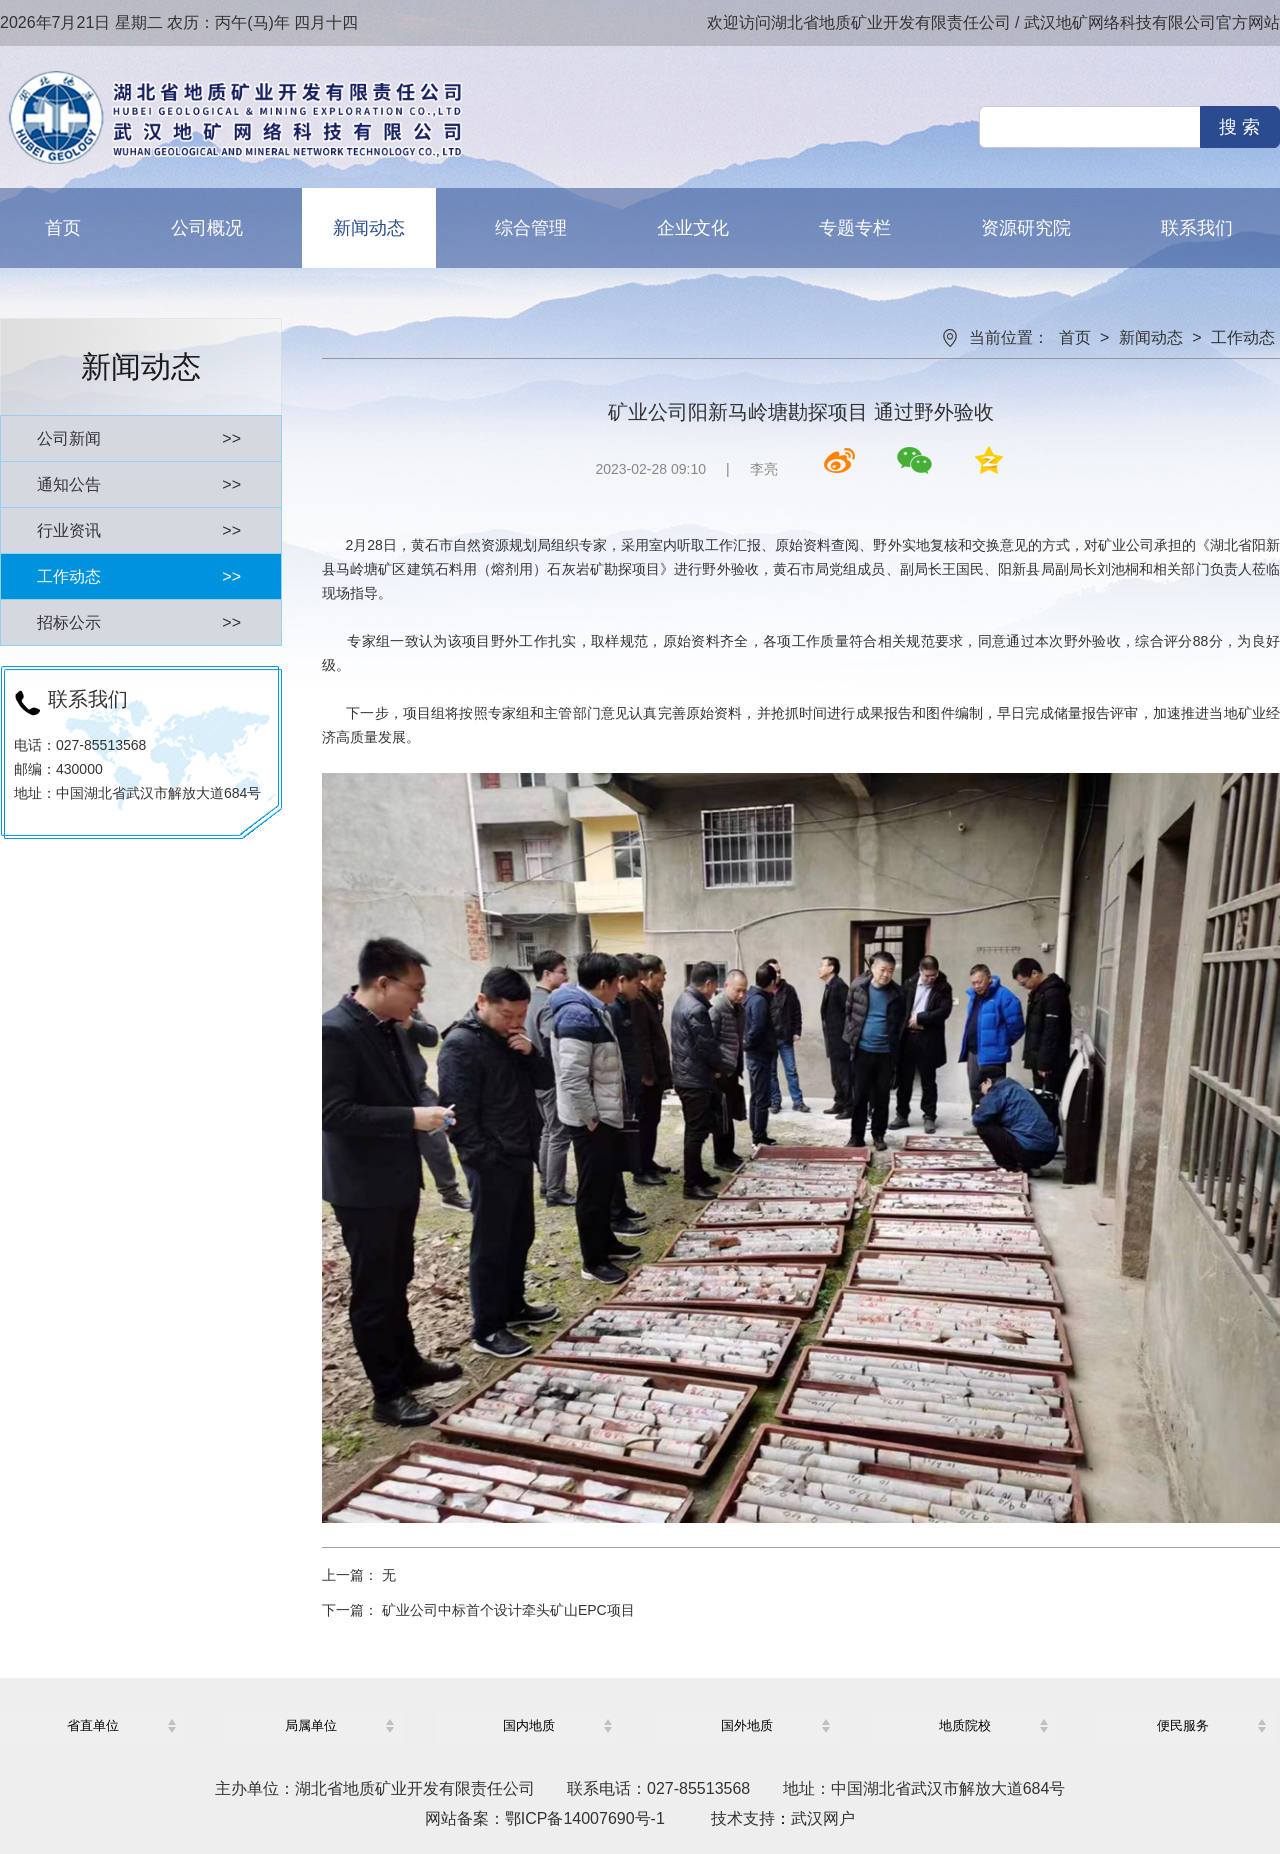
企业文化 (693, 228)
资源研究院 (1026, 228)
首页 (63, 228)
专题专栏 (855, 228)
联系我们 (1197, 228)
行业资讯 (139, 530)
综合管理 (531, 228)
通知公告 (139, 484)
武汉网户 (823, 1818)
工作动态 (139, 576)
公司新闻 (139, 438)
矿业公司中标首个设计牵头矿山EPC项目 (508, 1610)
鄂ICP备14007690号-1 (585, 1818)
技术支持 (743, 1818)
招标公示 (139, 622)
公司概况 (207, 228)
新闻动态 (369, 228)
